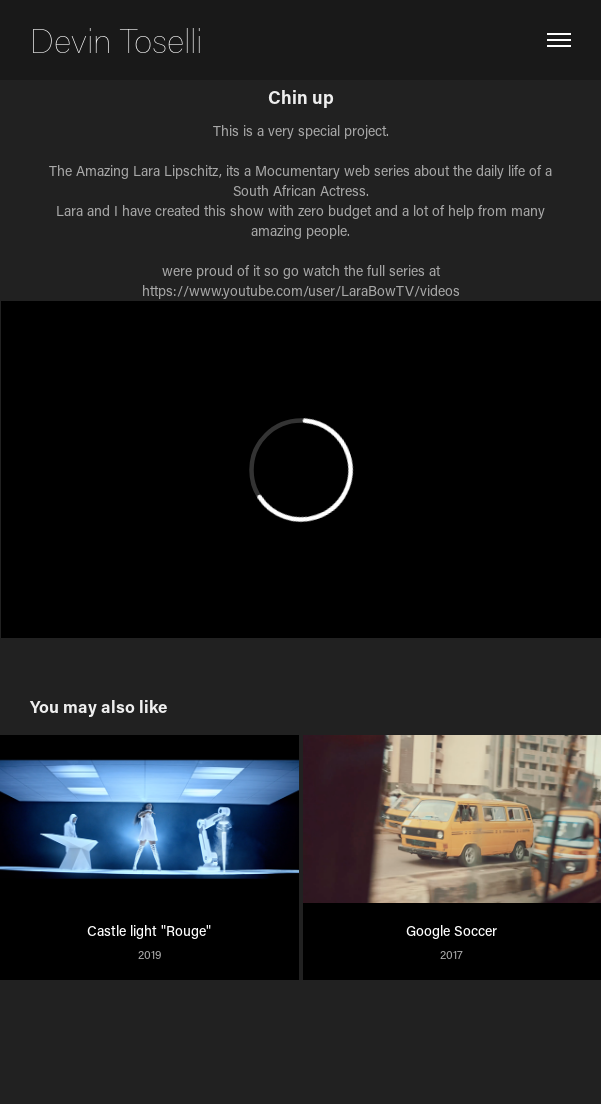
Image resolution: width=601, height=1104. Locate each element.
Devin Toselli (116, 40)
